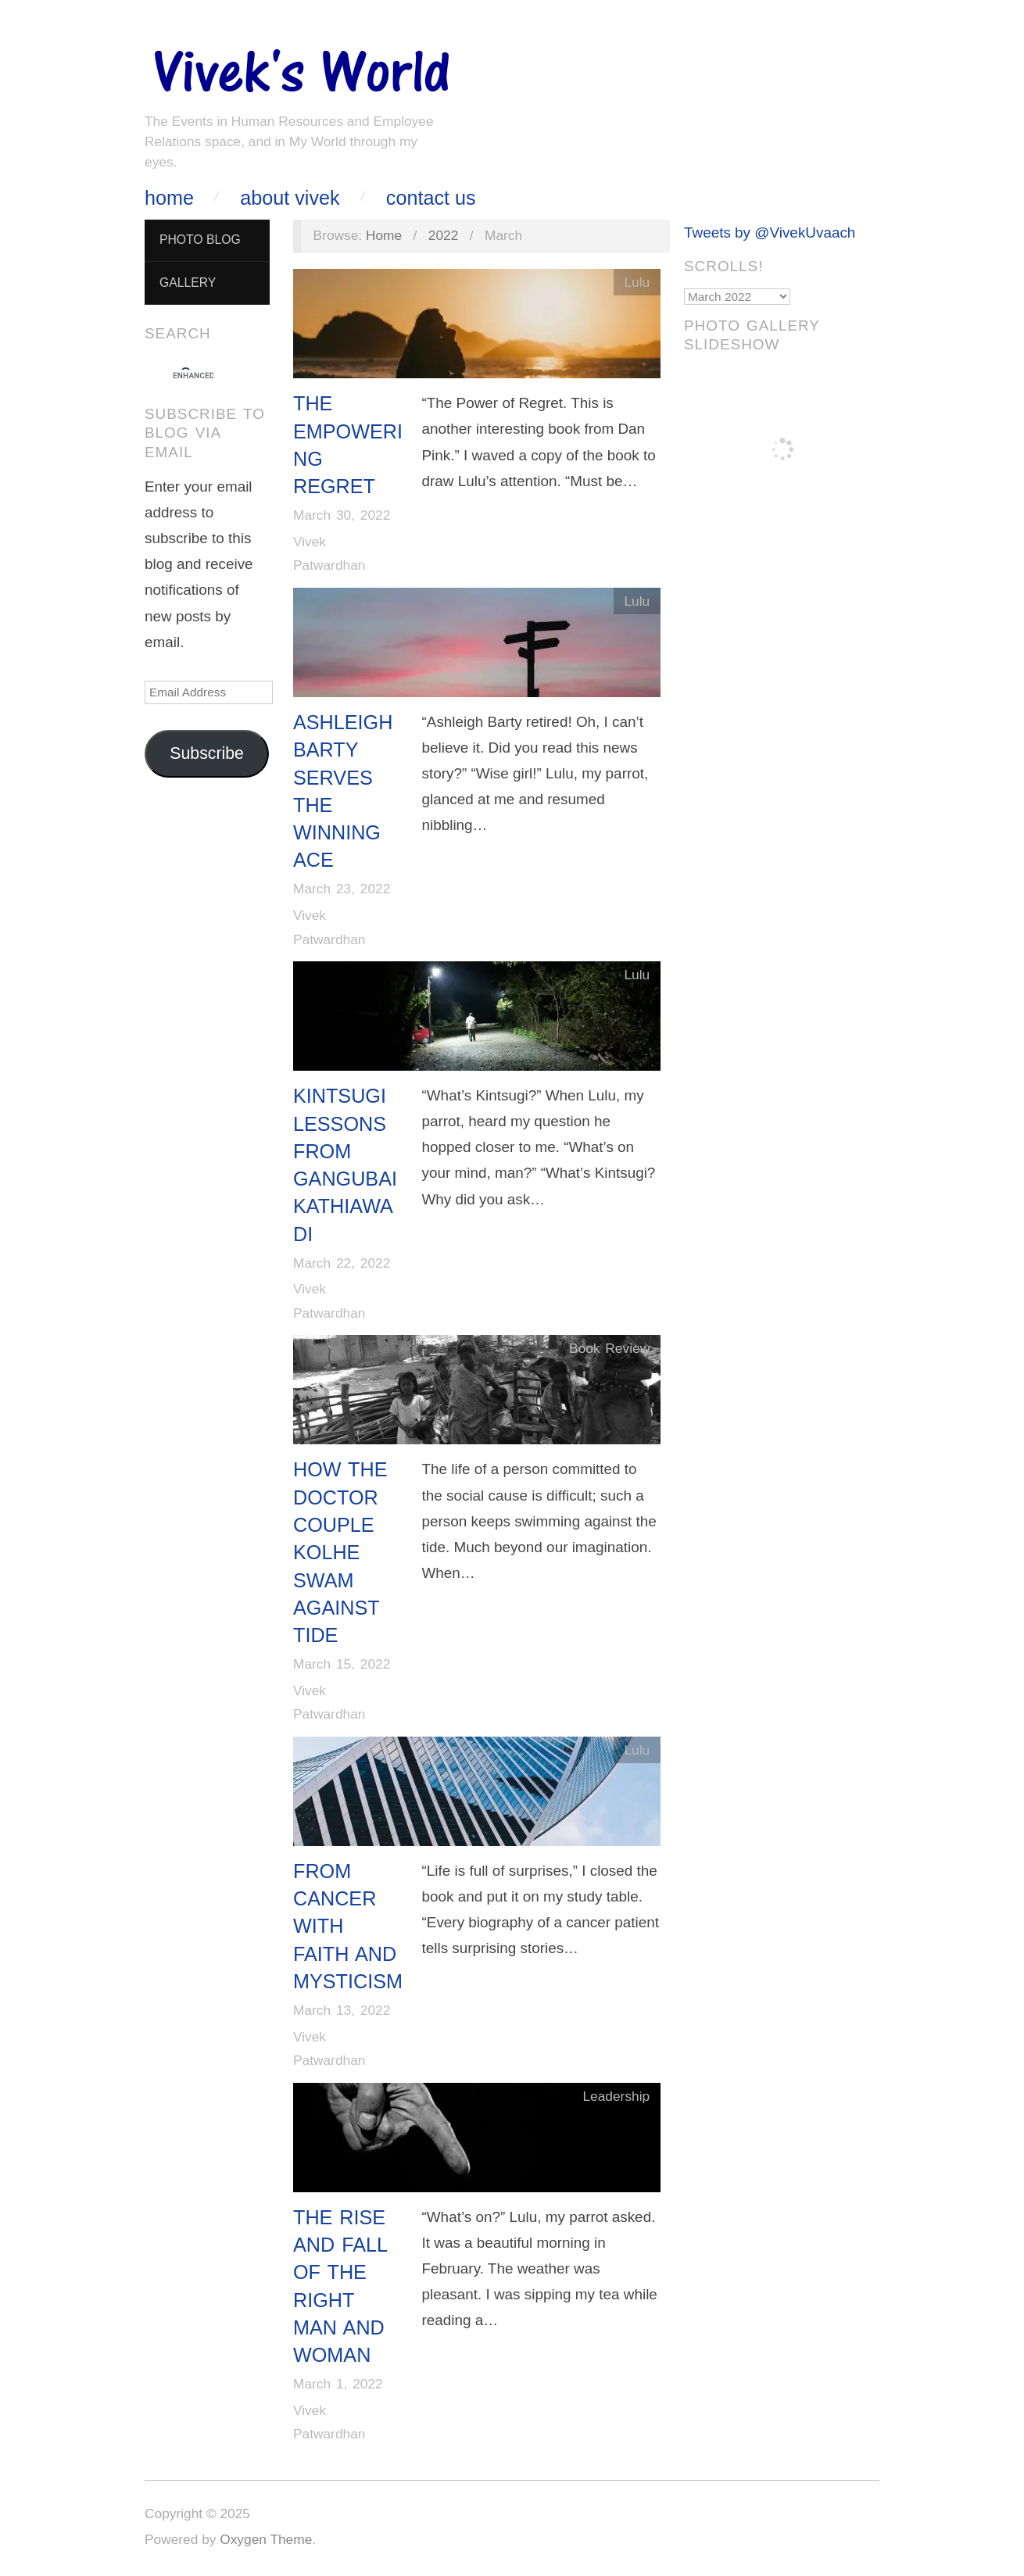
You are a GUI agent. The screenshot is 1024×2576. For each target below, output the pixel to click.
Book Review (609, 1348)
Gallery (187, 282)
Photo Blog (200, 239)
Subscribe (207, 753)
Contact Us (431, 198)
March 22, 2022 (341, 1263)
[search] (193, 376)
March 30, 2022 (341, 515)
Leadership (616, 2096)
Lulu (637, 282)
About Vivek (289, 198)
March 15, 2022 (341, 1664)
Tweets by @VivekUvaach (769, 232)
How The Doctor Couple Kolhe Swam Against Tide (340, 1552)
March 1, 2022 (338, 2384)
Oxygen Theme (266, 2539)
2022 (443, 235)
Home (169, 198)
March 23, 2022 (341, 888)
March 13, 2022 (341, 2010)
